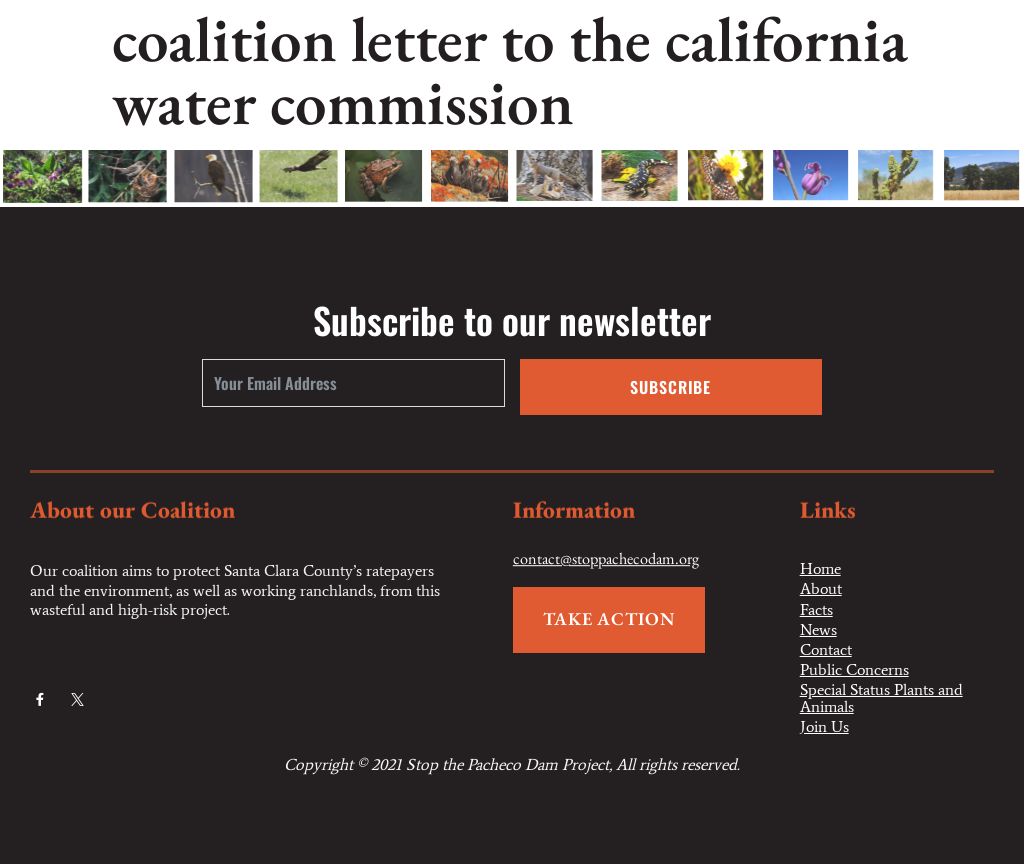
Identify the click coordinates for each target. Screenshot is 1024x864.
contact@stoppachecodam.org (606, 559)
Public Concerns (854, 670)
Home (820, 569)
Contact (826, 650)
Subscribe (670, 387)
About (821, 589)
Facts (816, 610)
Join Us (824, 727)
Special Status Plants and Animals (881, 698)
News (818, 630)
